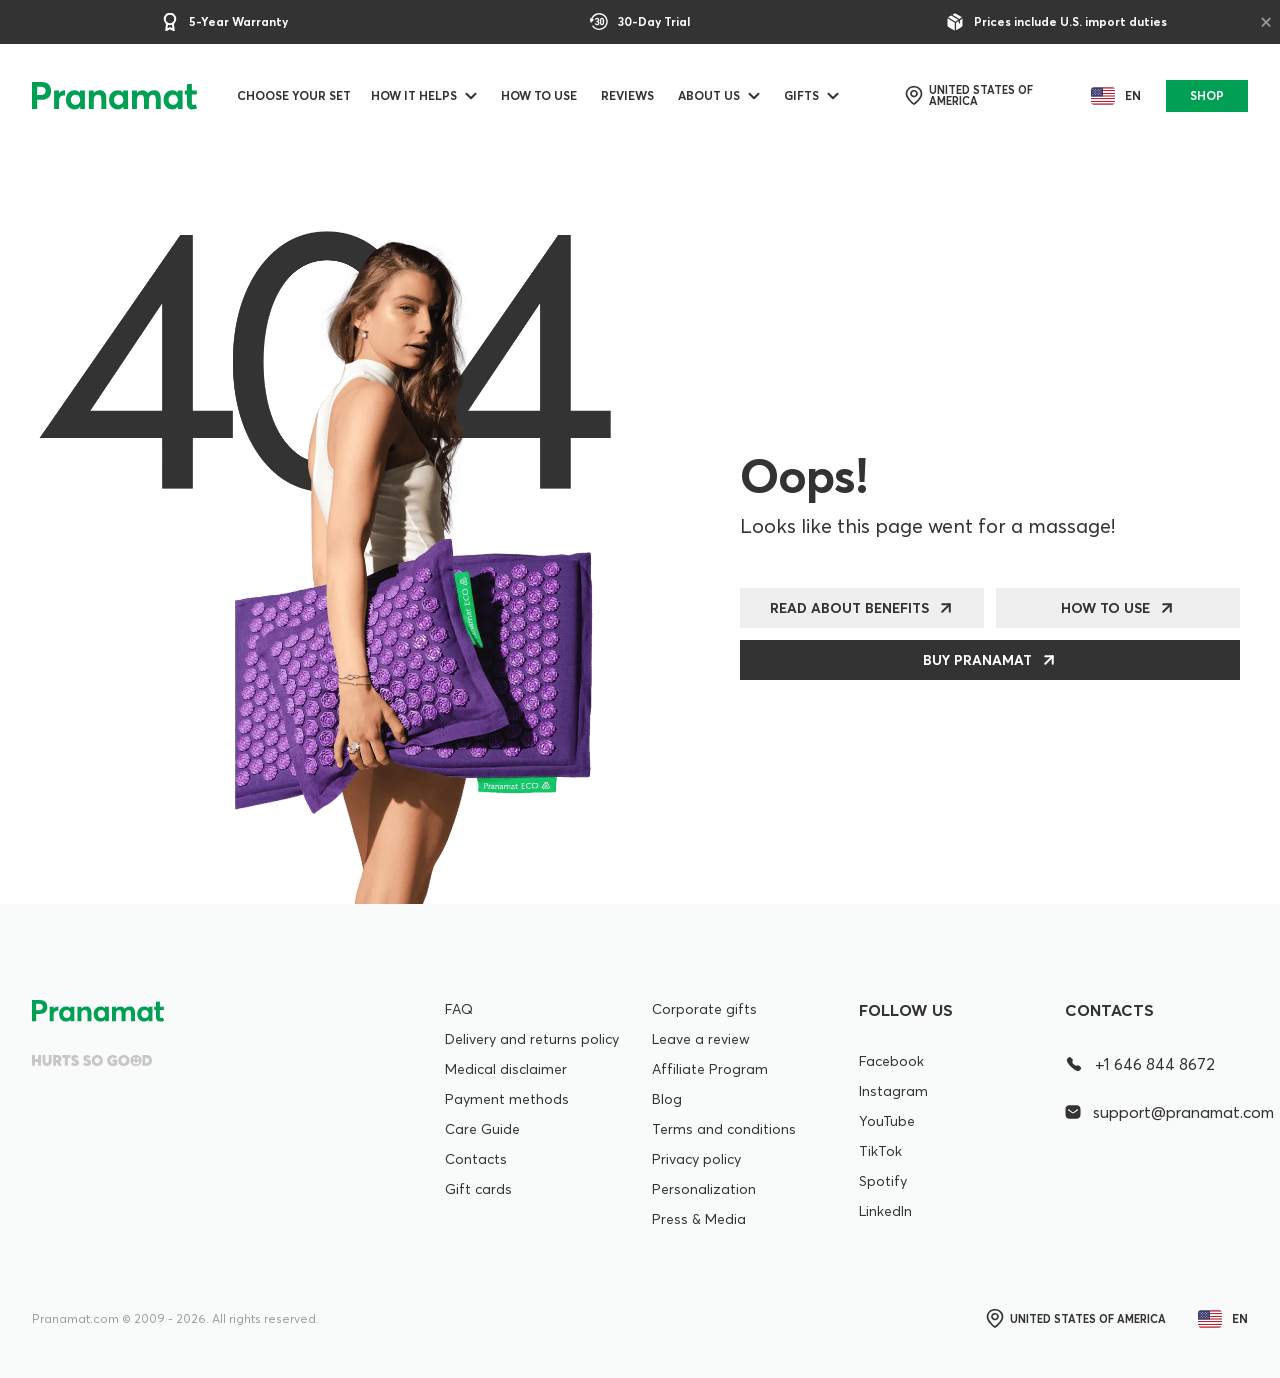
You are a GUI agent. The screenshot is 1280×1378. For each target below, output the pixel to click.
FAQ (459, 1009)
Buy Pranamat (977, 660)
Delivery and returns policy (532, 1039)
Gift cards (478, 1189)
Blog (667, 1099)
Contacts (476, 1159)
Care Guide (482, 1129)
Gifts (801, 95)
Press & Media (699, 1219)
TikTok (880, 1151)
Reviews (627, 95)
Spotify (883, 1181)
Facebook (891, 1061)
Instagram (893, 1091)
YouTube (887, 1121)
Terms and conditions (724, 1129)
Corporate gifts (704, 1009)
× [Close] (1266, 21)
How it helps (414, 95)
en (1112, 96)
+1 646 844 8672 (1140, 1064)
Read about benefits (849, 608)
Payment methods (507, 1099)
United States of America (968, 96)
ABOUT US (709, 95)
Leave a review (701, 1039)
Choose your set (294, 95)
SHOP (1207, 95)
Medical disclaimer (506, 1069)
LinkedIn (885, 1211)
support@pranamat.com (1156, 1112)
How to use (539, 95)
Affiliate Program (710, 1069)
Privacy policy (696, 1159)
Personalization (704, 1189)
